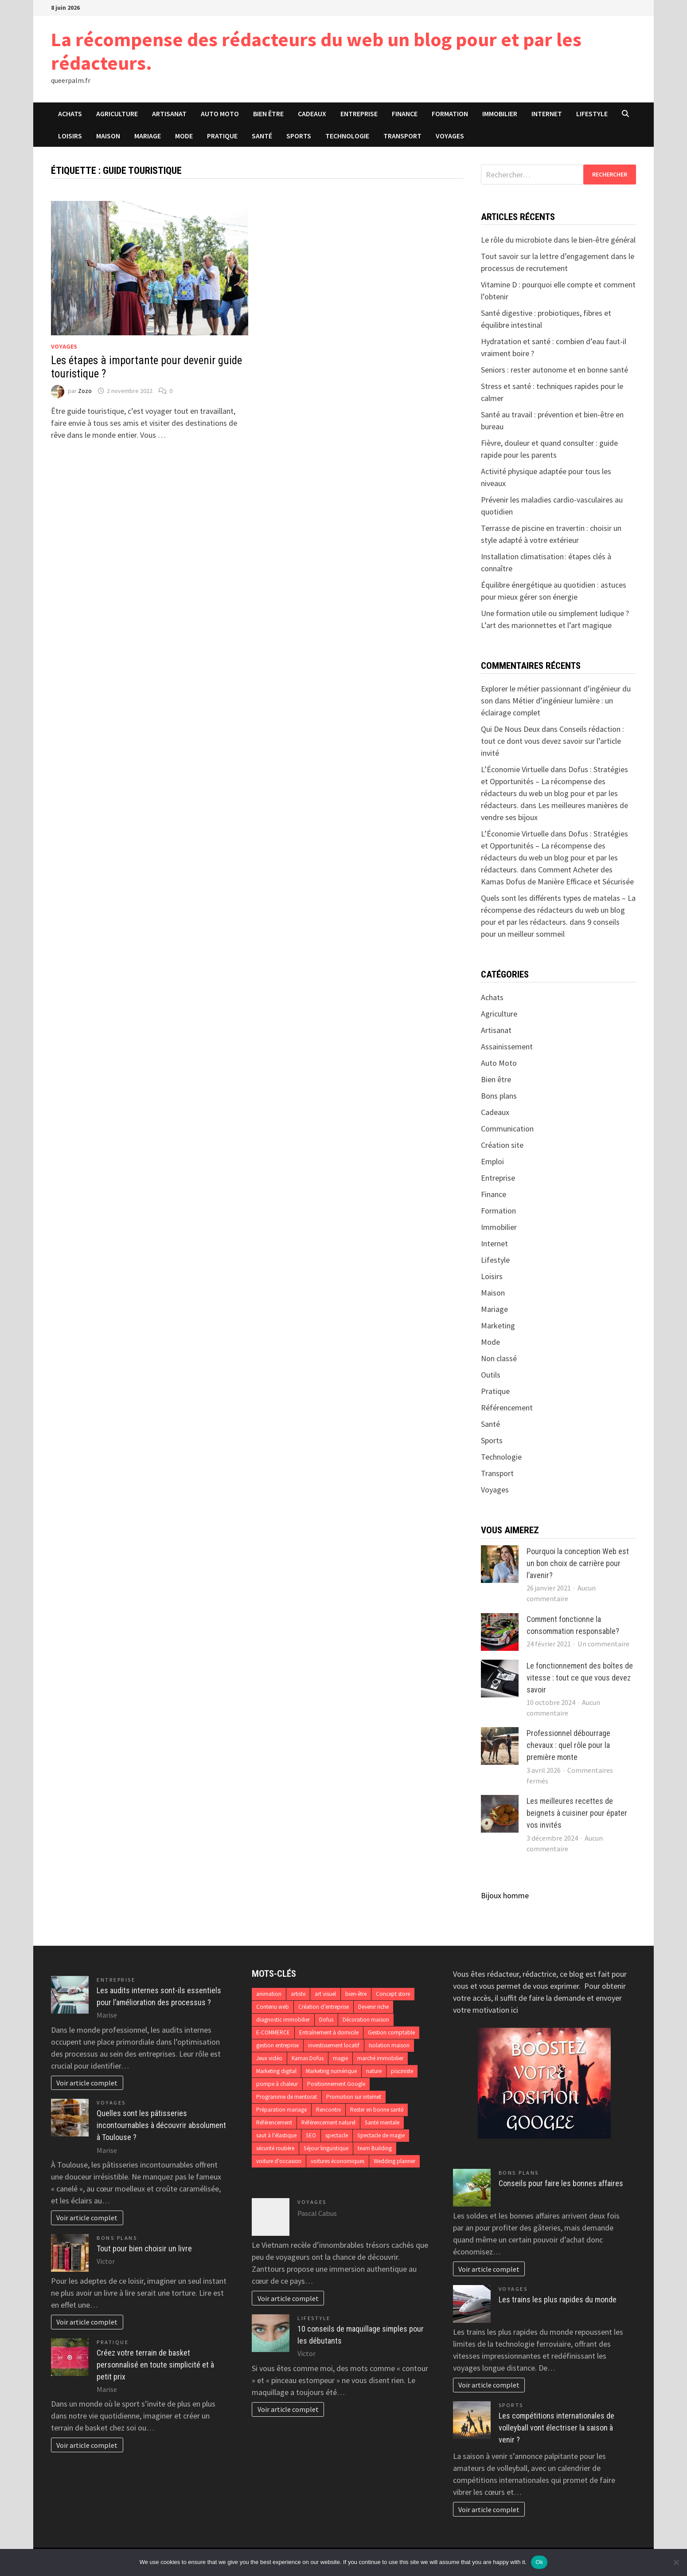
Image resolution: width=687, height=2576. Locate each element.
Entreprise (359, 113)
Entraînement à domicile (329, 2032)
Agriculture (117, 113)
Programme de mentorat (286, 2097)
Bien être (268, 113)
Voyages (450, 135)
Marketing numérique (331, 2071)
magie (340, 2058)
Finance (405, 113)
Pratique (222, 135)
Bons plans (499, 1096)
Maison (108, 135)
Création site (502, 1145)
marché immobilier (380, 2058)
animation (268, 1994)
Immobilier (499, 113)
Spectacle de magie (381, 2135)
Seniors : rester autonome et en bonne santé (554, 370)
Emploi (492, 1161)
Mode (184, 135)
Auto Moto (220, 113)
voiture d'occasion (278, 2161)
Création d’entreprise (323, 2007)
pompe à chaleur (277, 2084)
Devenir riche (373, 2007)
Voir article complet (86, 2082)
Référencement (507, 1407)
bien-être (356, 1994)
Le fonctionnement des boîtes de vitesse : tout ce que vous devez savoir (580, 1677)
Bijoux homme (505, 1895)
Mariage (147, 135)
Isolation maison (389, 2045)
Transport (402, 135)
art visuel (325, 1994)
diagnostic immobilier (283, 2019)
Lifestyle (592, 113)
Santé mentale (382, 2122)
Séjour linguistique (326, 2148)
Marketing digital (276, 2071)
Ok (539, 2562)
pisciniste (402, 2071)
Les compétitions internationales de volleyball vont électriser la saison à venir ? (556, 2427)
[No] (675, 2562)
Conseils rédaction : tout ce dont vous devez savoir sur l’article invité (552, 741)
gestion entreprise (277, 2045)
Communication (507, 1128)
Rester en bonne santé (376, 2109)
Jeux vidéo (269, 2058)
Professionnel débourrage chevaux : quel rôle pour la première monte (568, 1745)
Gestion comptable (391, 2032)
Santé (262, 135)
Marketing (498, 1325)
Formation (450, 113)
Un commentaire (603, 1643)
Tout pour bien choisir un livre (144, 2248)
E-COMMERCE (273, 2032)
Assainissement (507, 1046)
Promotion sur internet (353, 2097)
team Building (375, 2148)
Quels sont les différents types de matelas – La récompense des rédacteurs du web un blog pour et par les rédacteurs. (558, 910)
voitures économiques (337, 2161)
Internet (546, 113)
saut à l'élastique (276, 2135)
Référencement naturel (328, 2122)
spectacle (336, 2135)
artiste (298, 1994)
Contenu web (272, 2007)
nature (374, 2071)
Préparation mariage (281, 2109)
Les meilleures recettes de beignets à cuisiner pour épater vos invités (577, 1813)
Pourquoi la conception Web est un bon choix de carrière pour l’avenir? (578, 1563)
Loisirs (70, 135)
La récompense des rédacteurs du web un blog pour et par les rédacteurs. (316, 51)
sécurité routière (275, 2148)
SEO (311, 2135)
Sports (298, 135)
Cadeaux (312, 113)
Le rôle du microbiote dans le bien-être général (558, 240)
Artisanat (169, 113)
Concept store (393, 1994)
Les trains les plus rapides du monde (558, 2299)
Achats (70, 113)
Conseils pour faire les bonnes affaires (561, 2183)
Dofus (326, 2019)
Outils (490, 1375)
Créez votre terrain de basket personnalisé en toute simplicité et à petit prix (155, 2364)
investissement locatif (333, 2045)
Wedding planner (394, 2161)
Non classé (499, 1358)
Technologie (347, 135)
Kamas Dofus (308, 2058)
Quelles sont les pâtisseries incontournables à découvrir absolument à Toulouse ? (161, 2125)
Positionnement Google (336, 2084)
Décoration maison (366, 2019)
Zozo (85, 391)
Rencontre (328, 2109)
